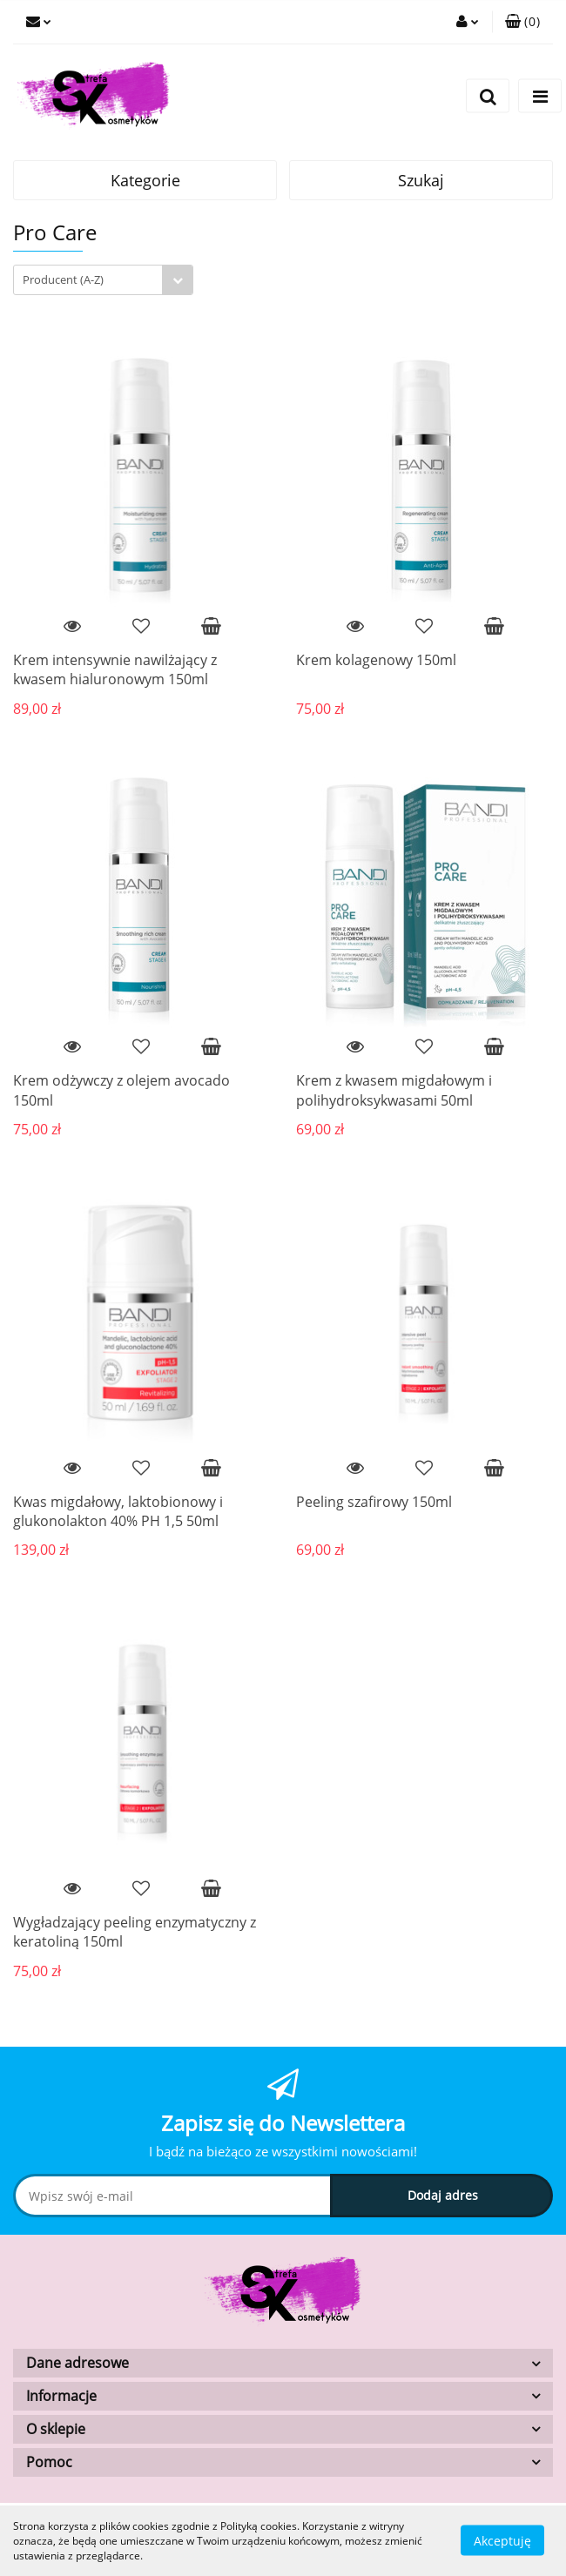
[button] (522, 22)
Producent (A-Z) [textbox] (63, 279)
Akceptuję (502, 2540)
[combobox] (103, 280)
